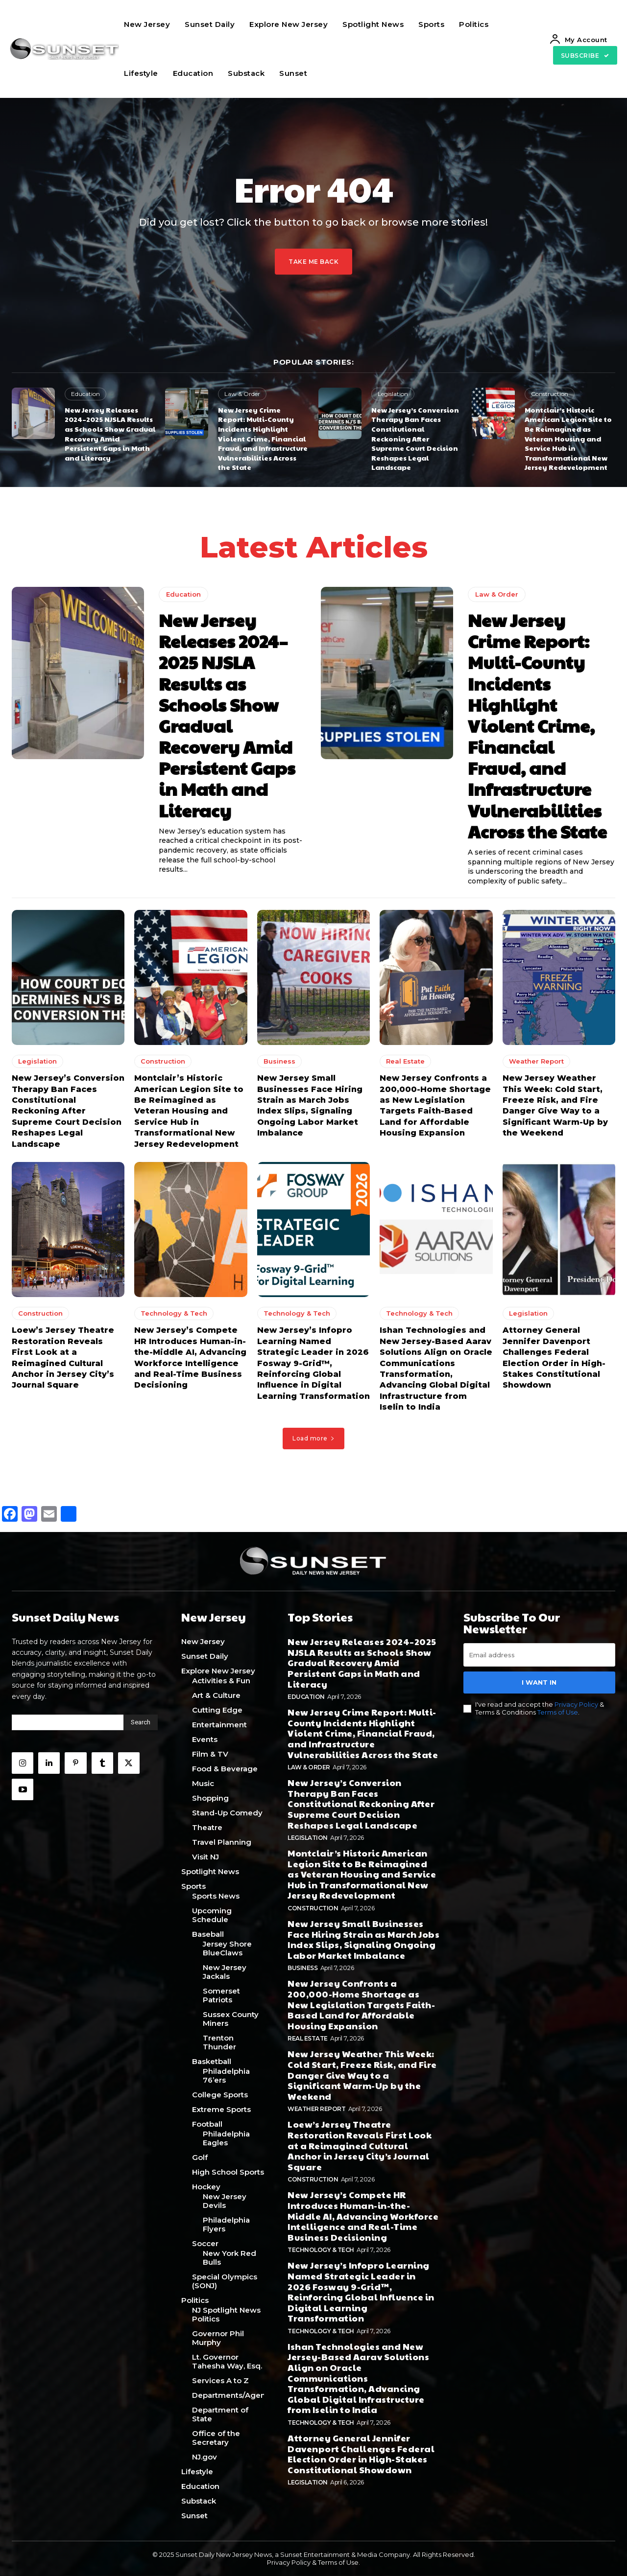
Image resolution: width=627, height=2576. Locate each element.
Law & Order (242, 393)
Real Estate (405, 1062)
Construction (549, 393)
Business (279, 1062)
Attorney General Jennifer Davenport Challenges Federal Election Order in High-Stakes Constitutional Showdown (361, 2454)
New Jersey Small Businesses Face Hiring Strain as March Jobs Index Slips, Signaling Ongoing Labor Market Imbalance (363, 1939)
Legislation (393, 393)
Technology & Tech (174, 1314)
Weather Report (536, 1062)
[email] (539, 1655)
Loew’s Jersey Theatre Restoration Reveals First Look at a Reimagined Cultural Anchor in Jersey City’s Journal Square (360, 2145)
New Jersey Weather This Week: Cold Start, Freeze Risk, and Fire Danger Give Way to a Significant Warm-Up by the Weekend (362, 2074)
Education (85, 393)
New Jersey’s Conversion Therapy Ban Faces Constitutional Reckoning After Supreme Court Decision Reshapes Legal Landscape (415, 438)
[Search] (140, 1722)
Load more (313, 1438)
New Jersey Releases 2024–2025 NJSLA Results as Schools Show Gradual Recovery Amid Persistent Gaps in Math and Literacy (110, 434)
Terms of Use (557, 1712)
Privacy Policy (576, 1705)
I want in (539, 1682)
